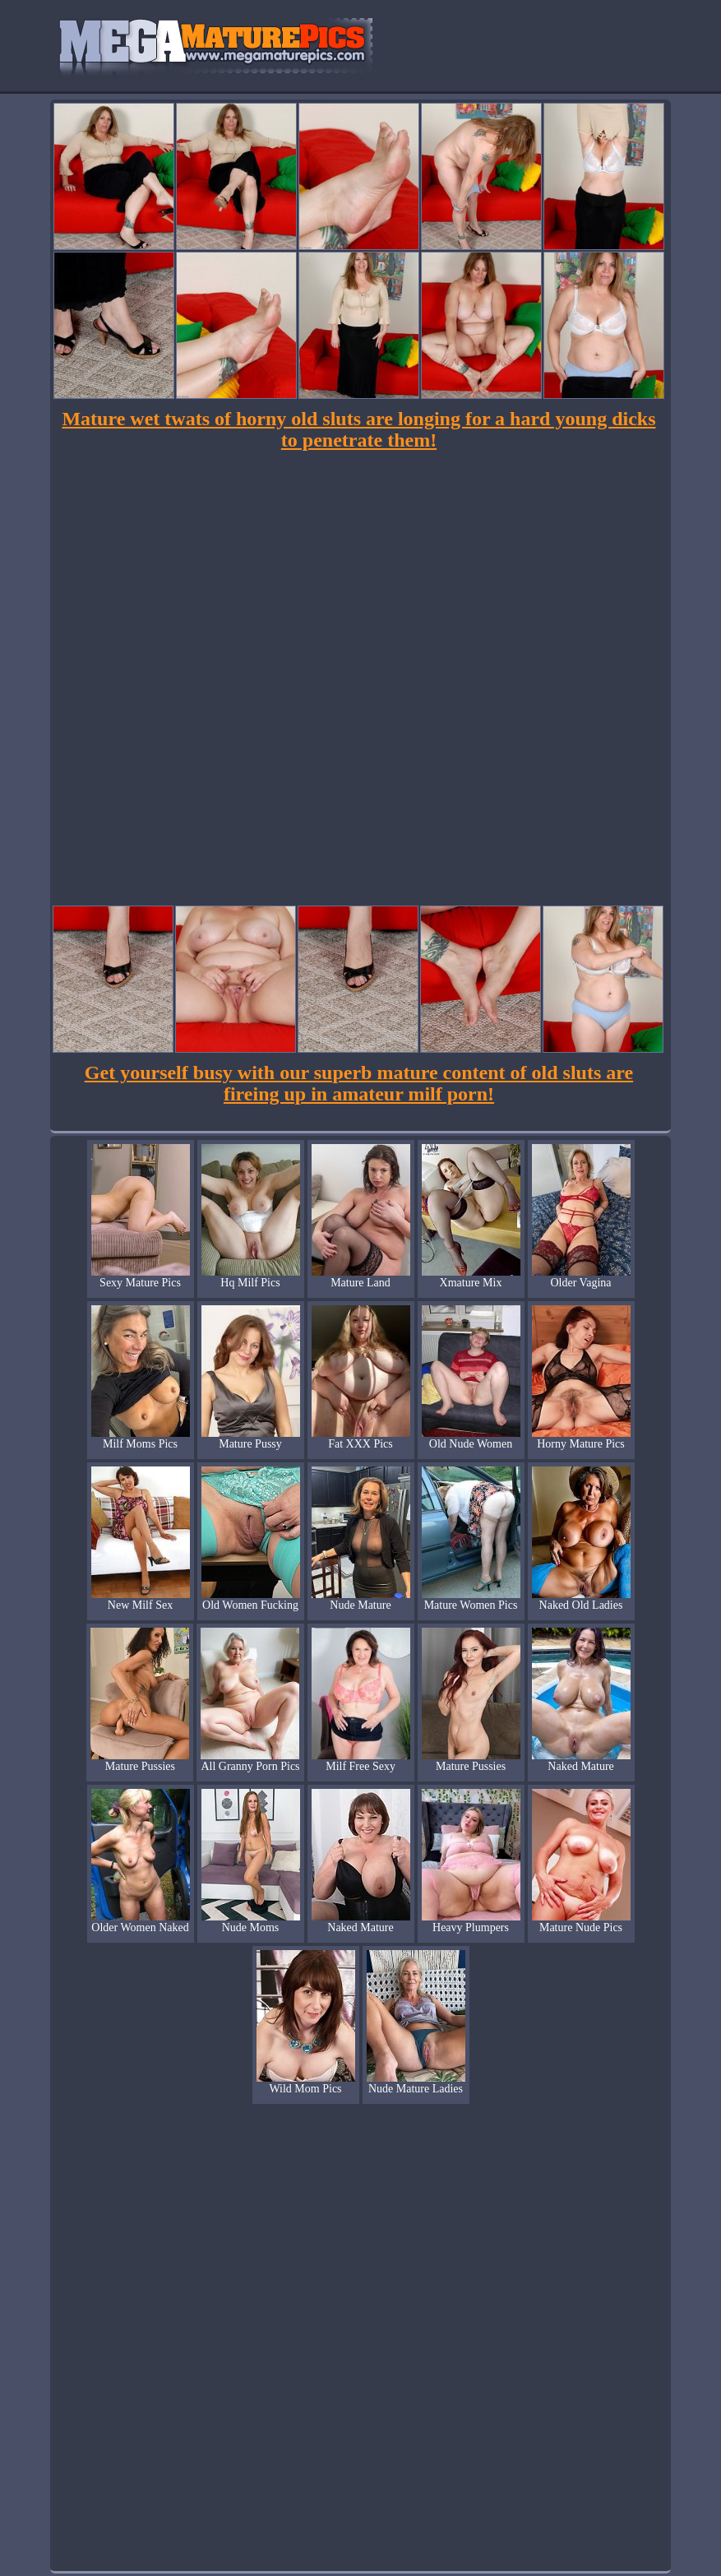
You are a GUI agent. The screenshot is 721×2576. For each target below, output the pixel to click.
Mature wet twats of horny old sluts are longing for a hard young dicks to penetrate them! (358, 429)
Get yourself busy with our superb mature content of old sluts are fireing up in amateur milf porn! (359, 1083)
